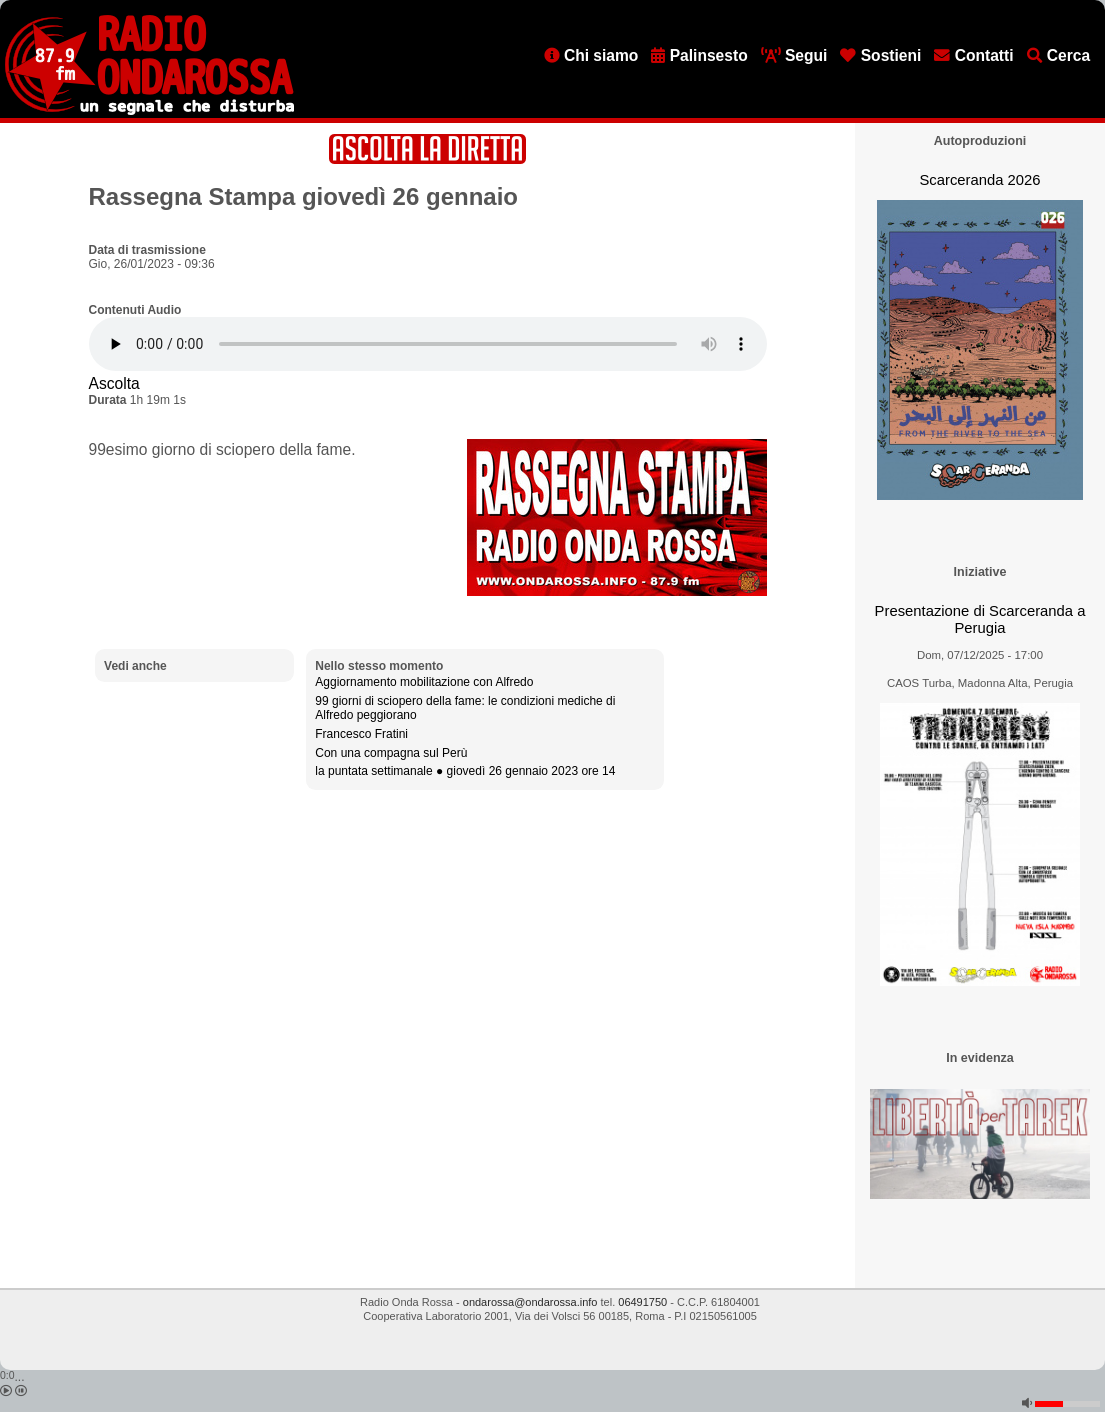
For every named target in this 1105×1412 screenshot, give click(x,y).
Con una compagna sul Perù (391, 753)
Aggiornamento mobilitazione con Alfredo (424, 682)
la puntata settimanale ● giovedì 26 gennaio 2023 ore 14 (465, 771)
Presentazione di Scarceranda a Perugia (980, 619)
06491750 (642, 1302)
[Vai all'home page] (149, 111)
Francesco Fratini (361, 734)
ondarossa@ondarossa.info (530, 1302)
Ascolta (114, 383)
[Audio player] (428, 344)
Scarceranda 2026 (979, 180)
